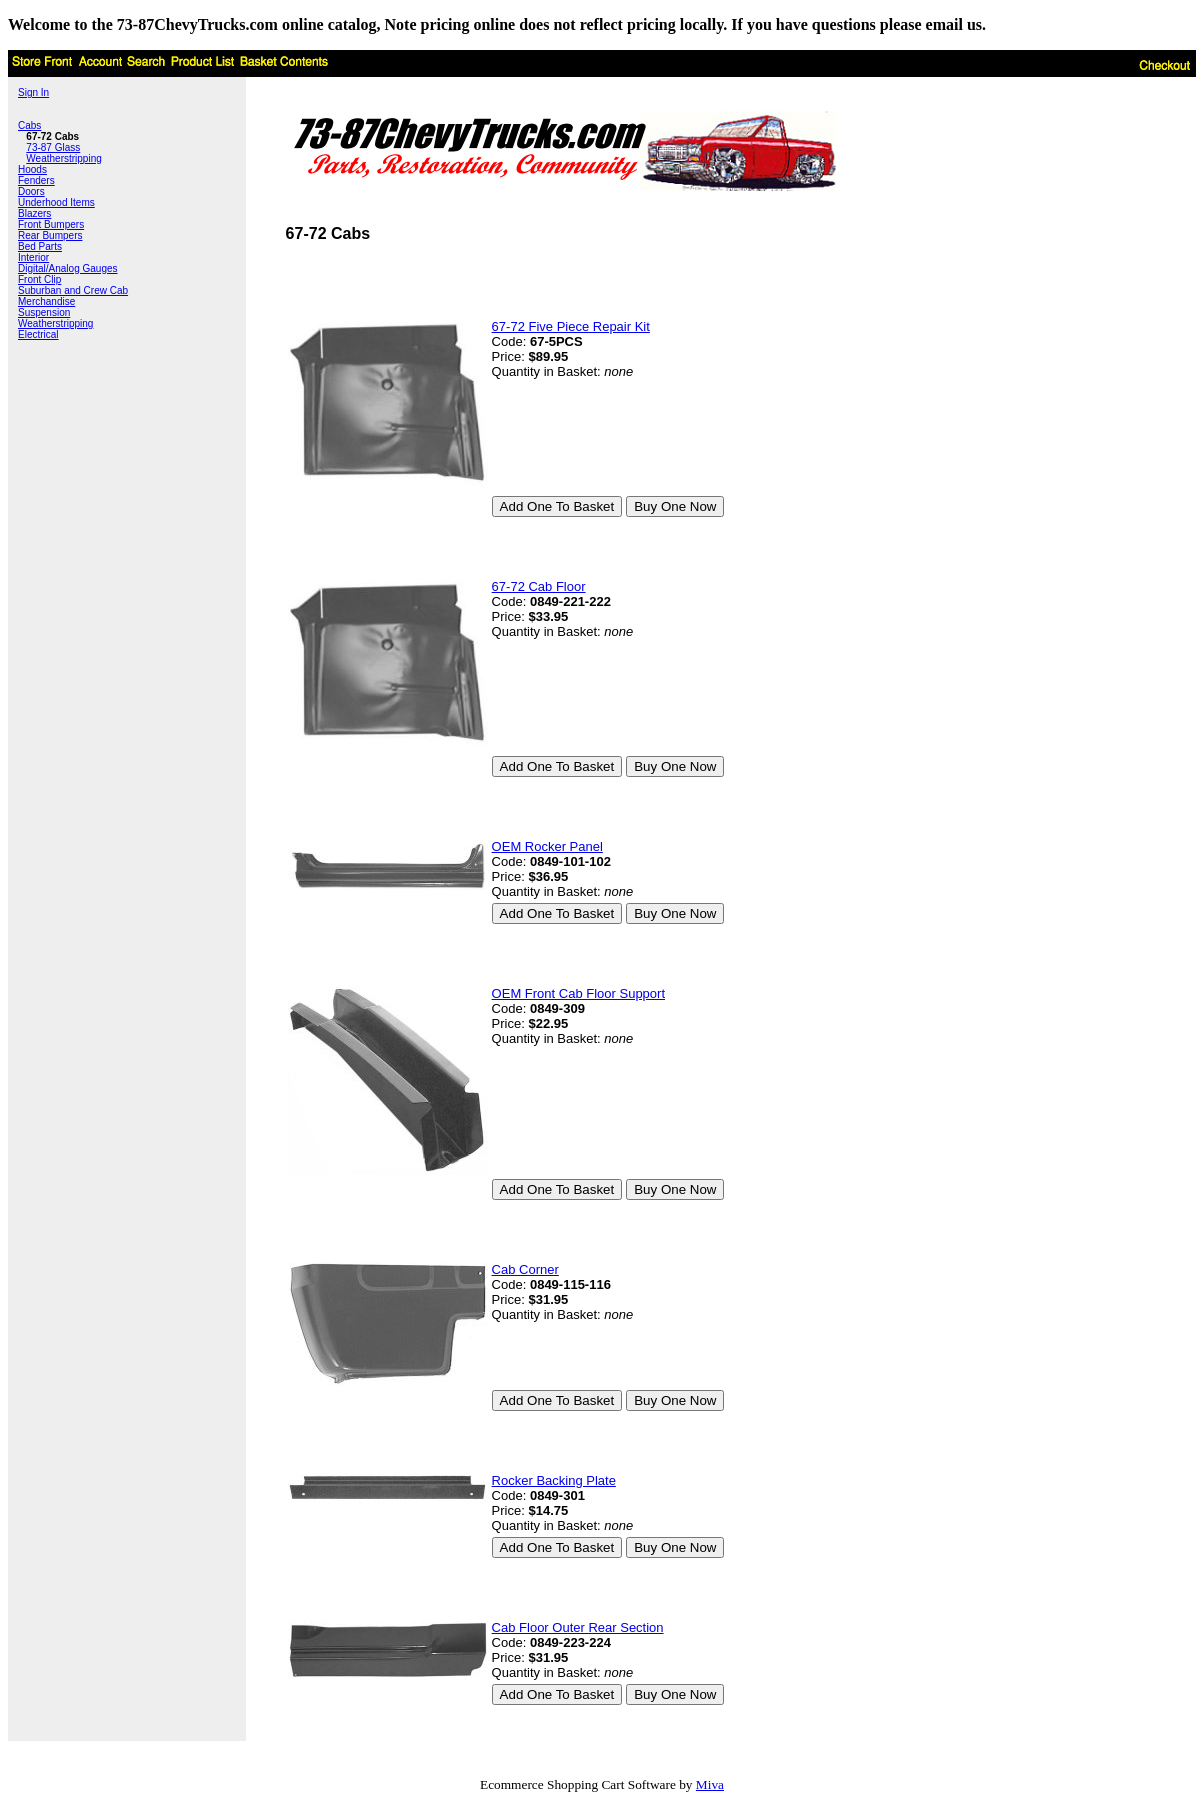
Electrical (38, 334)
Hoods (32, 169)
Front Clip (39, 279)
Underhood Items (56, 202)
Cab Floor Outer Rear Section (578, 1627)
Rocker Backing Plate (554, 1480)
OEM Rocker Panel (547, 846)
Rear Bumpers (50, 235)
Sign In (33, 92)
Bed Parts (40, 246)
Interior (33, 257)
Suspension (44, 312)
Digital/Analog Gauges (68, 268)
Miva (710, 1784)
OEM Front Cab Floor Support (578, 993)
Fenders (36, 180)
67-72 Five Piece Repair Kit (571, 326)
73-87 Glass (53, 147)
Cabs (29, 125)
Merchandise (46, 301)
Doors (31, 191)
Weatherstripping (63, 158)
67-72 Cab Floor (539, 586)
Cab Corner (525, 1269)
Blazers (34, 213)
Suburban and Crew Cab (73, 290)
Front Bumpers (51, 224)
